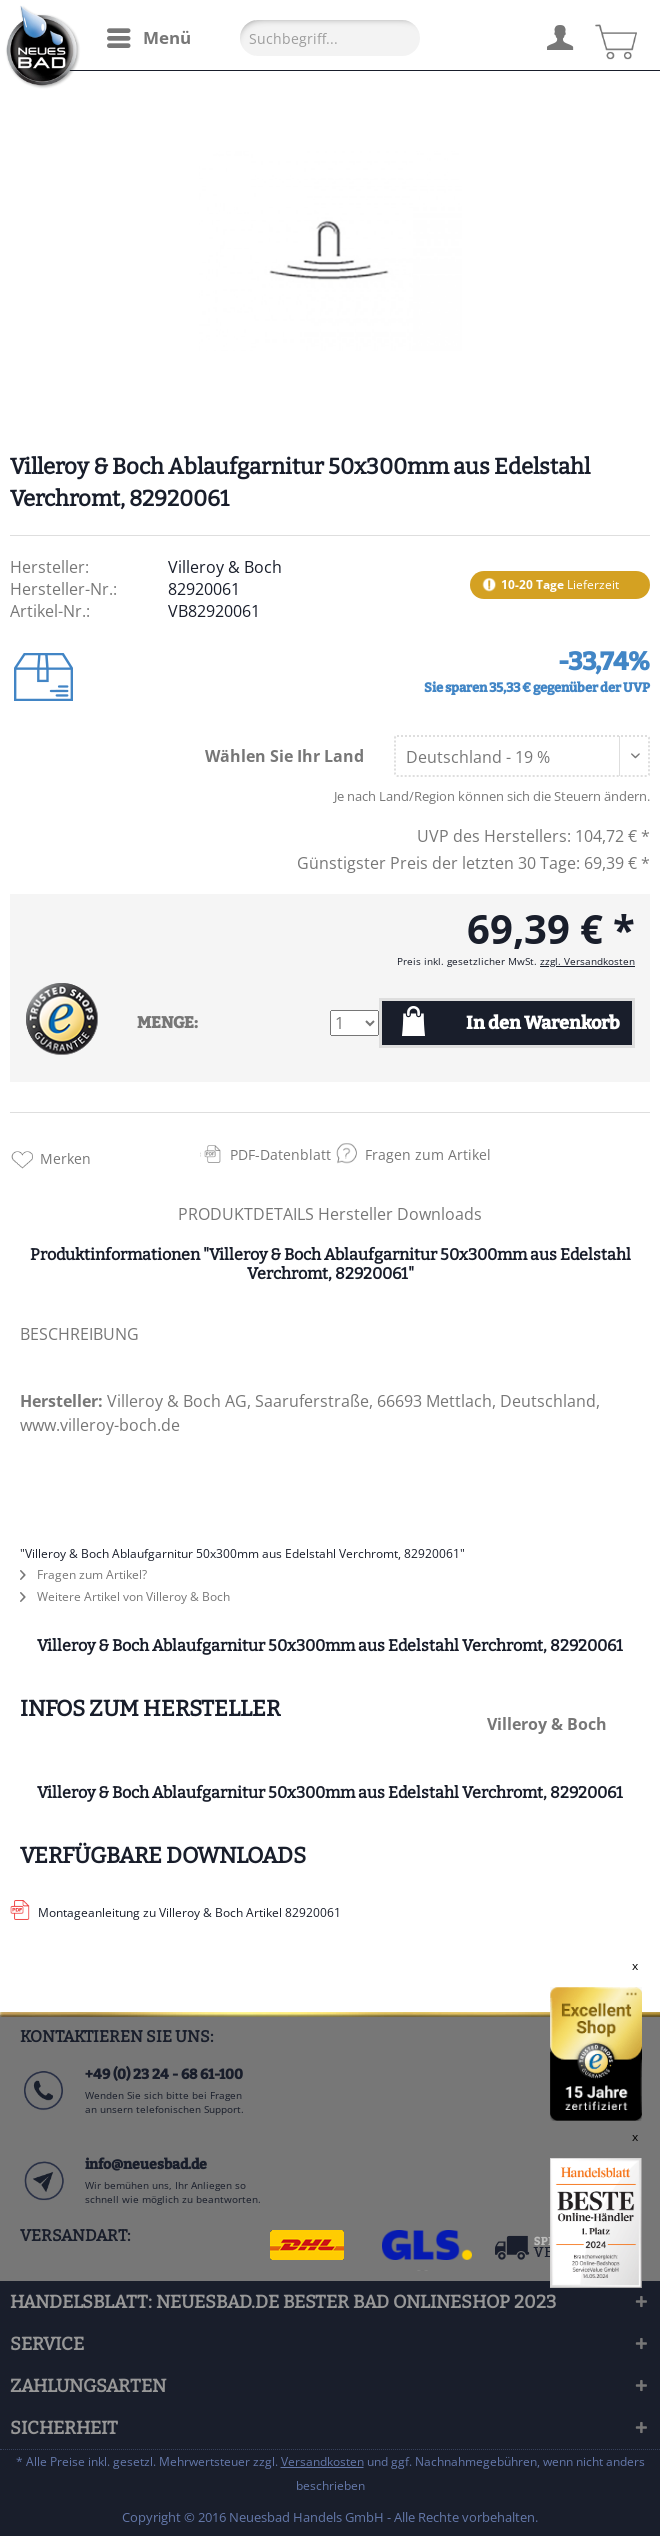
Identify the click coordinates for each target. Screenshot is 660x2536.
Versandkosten (322, 2461)
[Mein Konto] (559, 35)
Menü (149, 35)
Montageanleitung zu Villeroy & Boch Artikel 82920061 (189, 1912)
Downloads (439, 1214)
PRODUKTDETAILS (246, 1214)
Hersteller (357, 1214)
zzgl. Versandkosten (587, 961)
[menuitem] (148, 38)
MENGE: (167, 1022)
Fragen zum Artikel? (83, 1574)
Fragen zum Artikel (428, 1154)
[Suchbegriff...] (330, 38)
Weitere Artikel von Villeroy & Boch (125, 1596)
